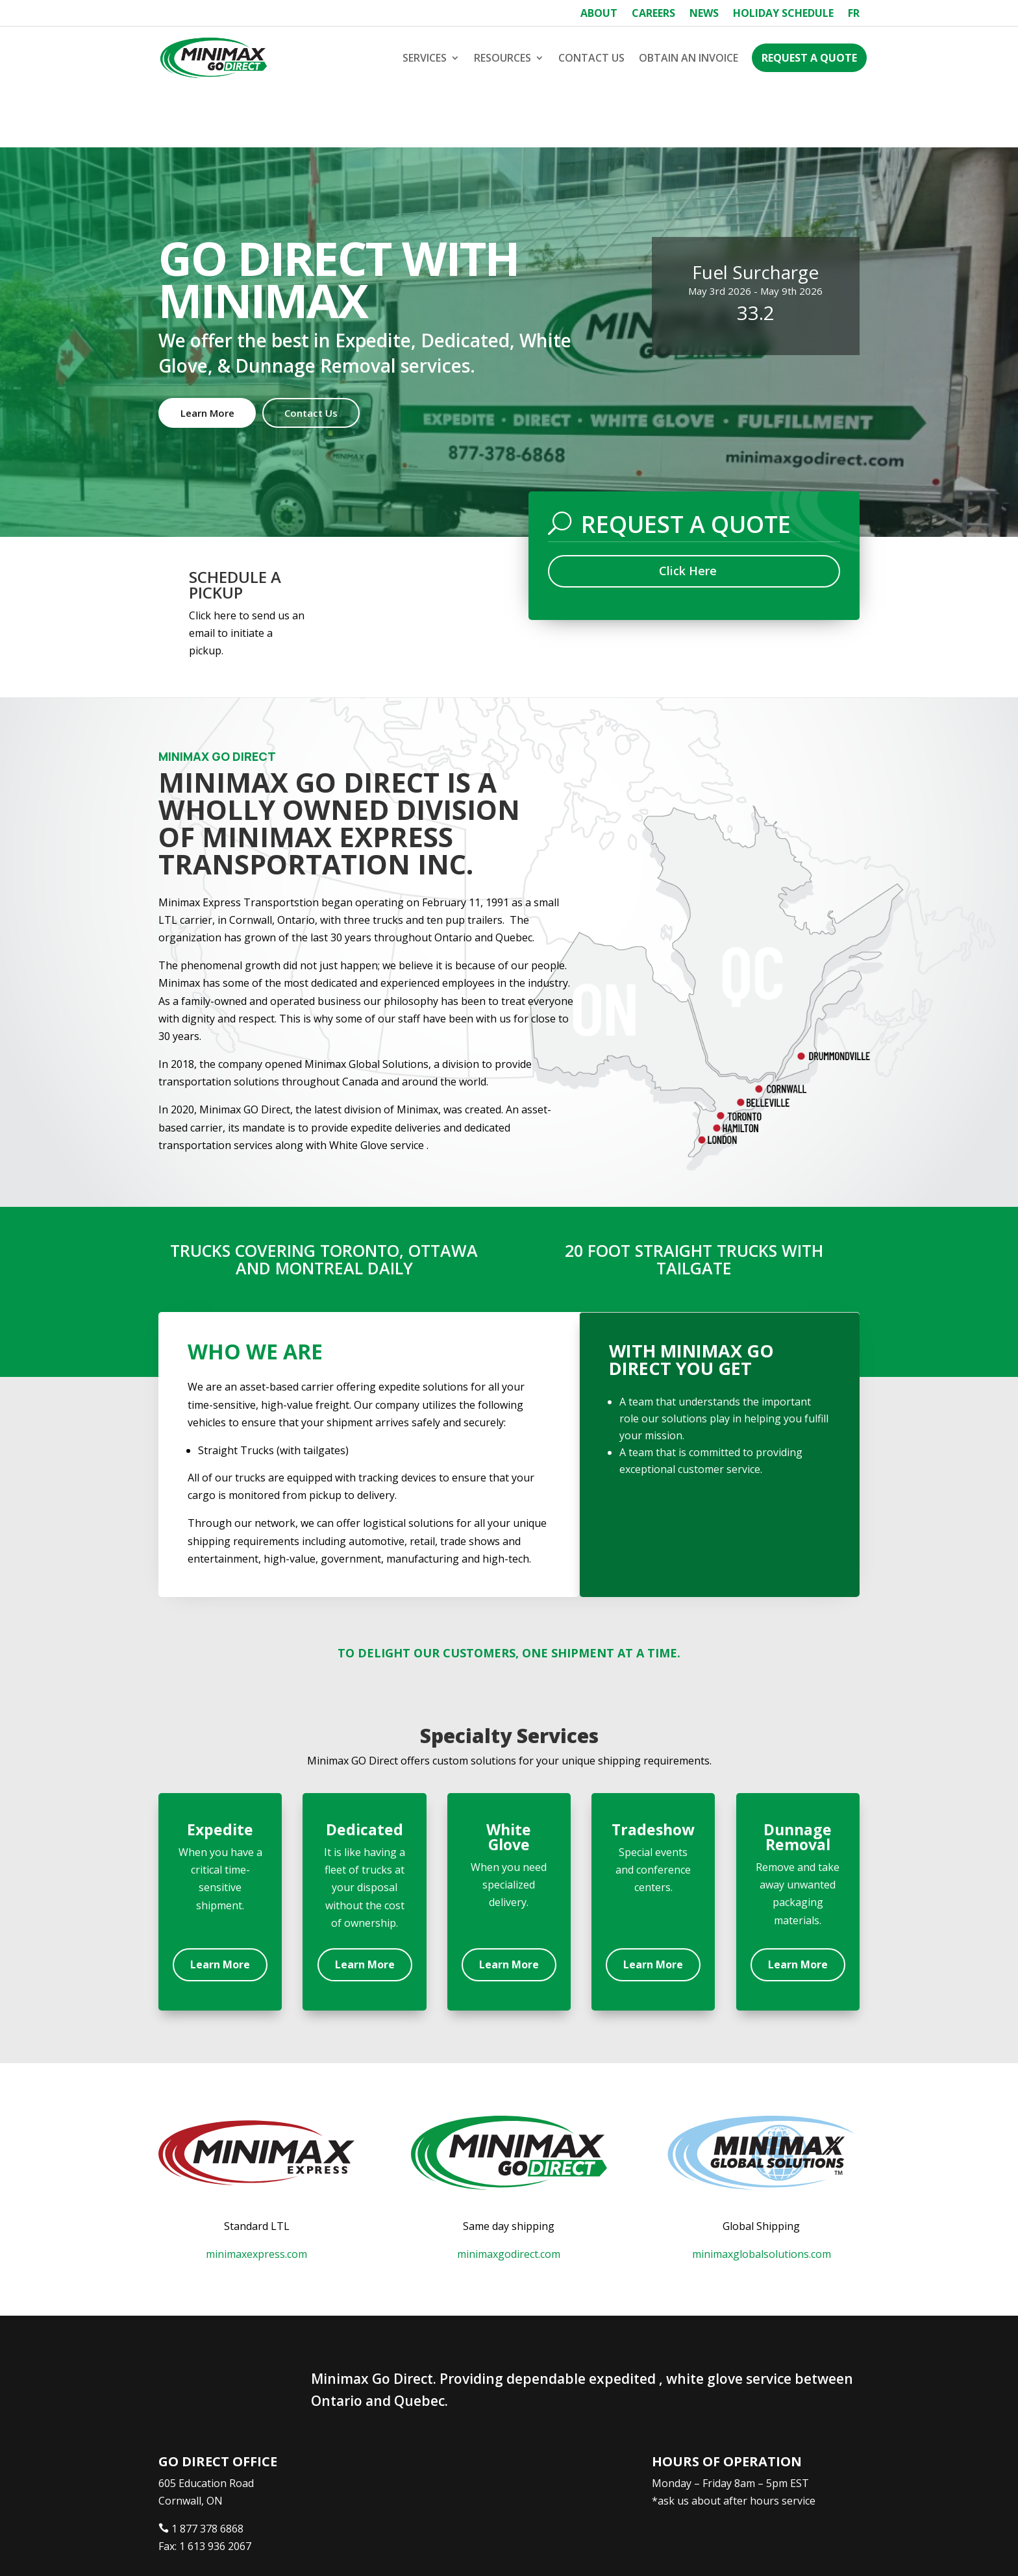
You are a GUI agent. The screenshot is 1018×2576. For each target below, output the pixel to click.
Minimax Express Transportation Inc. (254, 2547)
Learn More (207, 354)
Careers (653, 14)
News (704, 14)
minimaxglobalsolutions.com (761, 2195)
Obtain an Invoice (688, 58)
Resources (502, 58)
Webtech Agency (401, 2547)
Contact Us (591, 58)
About (598, 14)
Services (425, 58)
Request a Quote (809, 58)
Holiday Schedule (783, 14)
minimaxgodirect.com (508, 2195)
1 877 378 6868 (207, 2470)
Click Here (688, 512)
